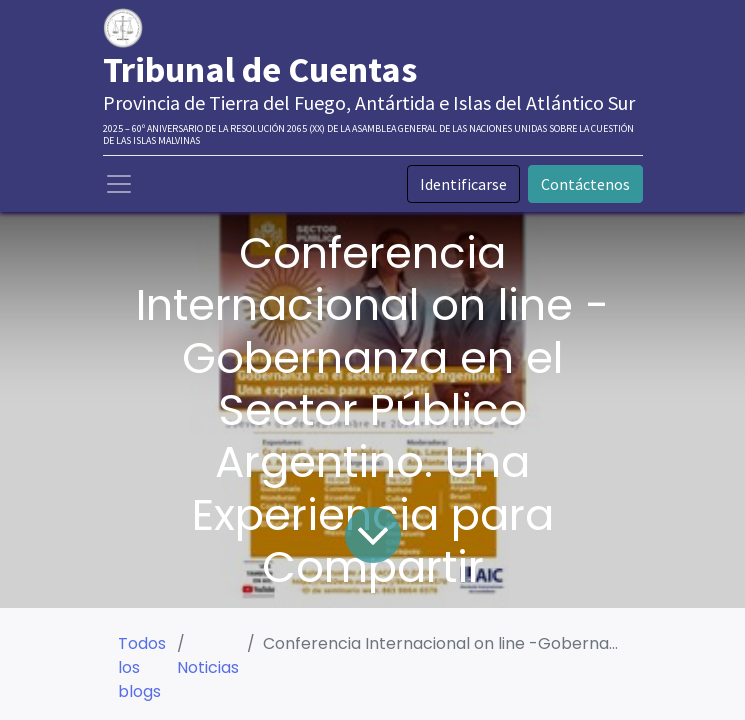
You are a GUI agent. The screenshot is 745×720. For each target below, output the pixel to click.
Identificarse (463, 184)
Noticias (208, 667)
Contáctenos (585, 184)
